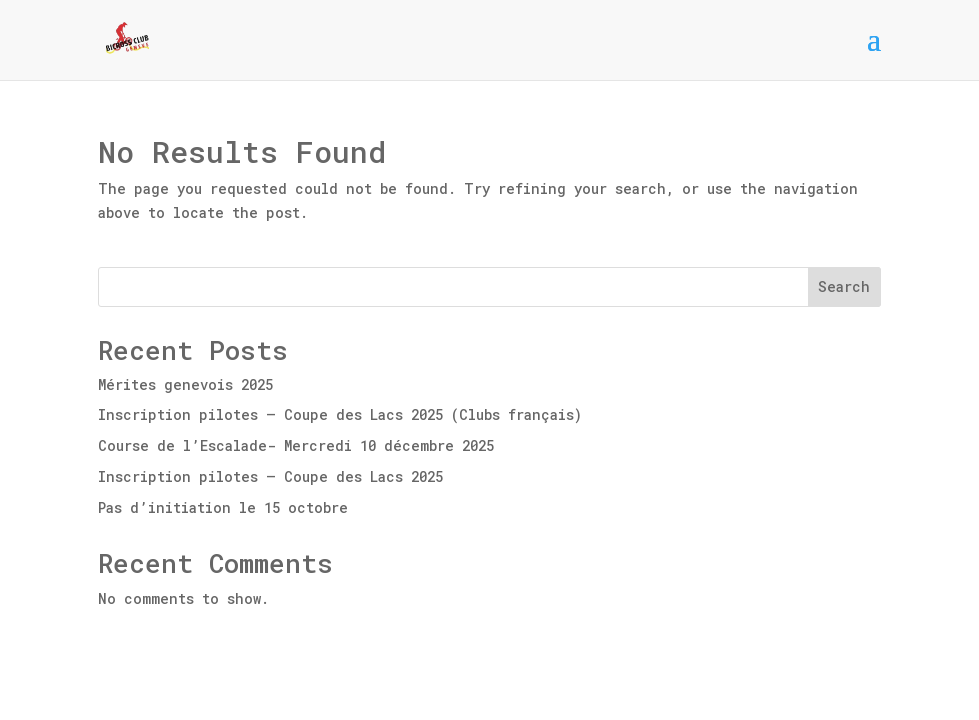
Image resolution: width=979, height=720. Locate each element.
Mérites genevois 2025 (185, 384)
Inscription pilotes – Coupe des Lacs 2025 (270, 476)
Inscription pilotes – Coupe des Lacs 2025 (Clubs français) (340, 414)
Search (844, 286)
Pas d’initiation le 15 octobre (223, 507)
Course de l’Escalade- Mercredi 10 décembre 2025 (296, 445)
